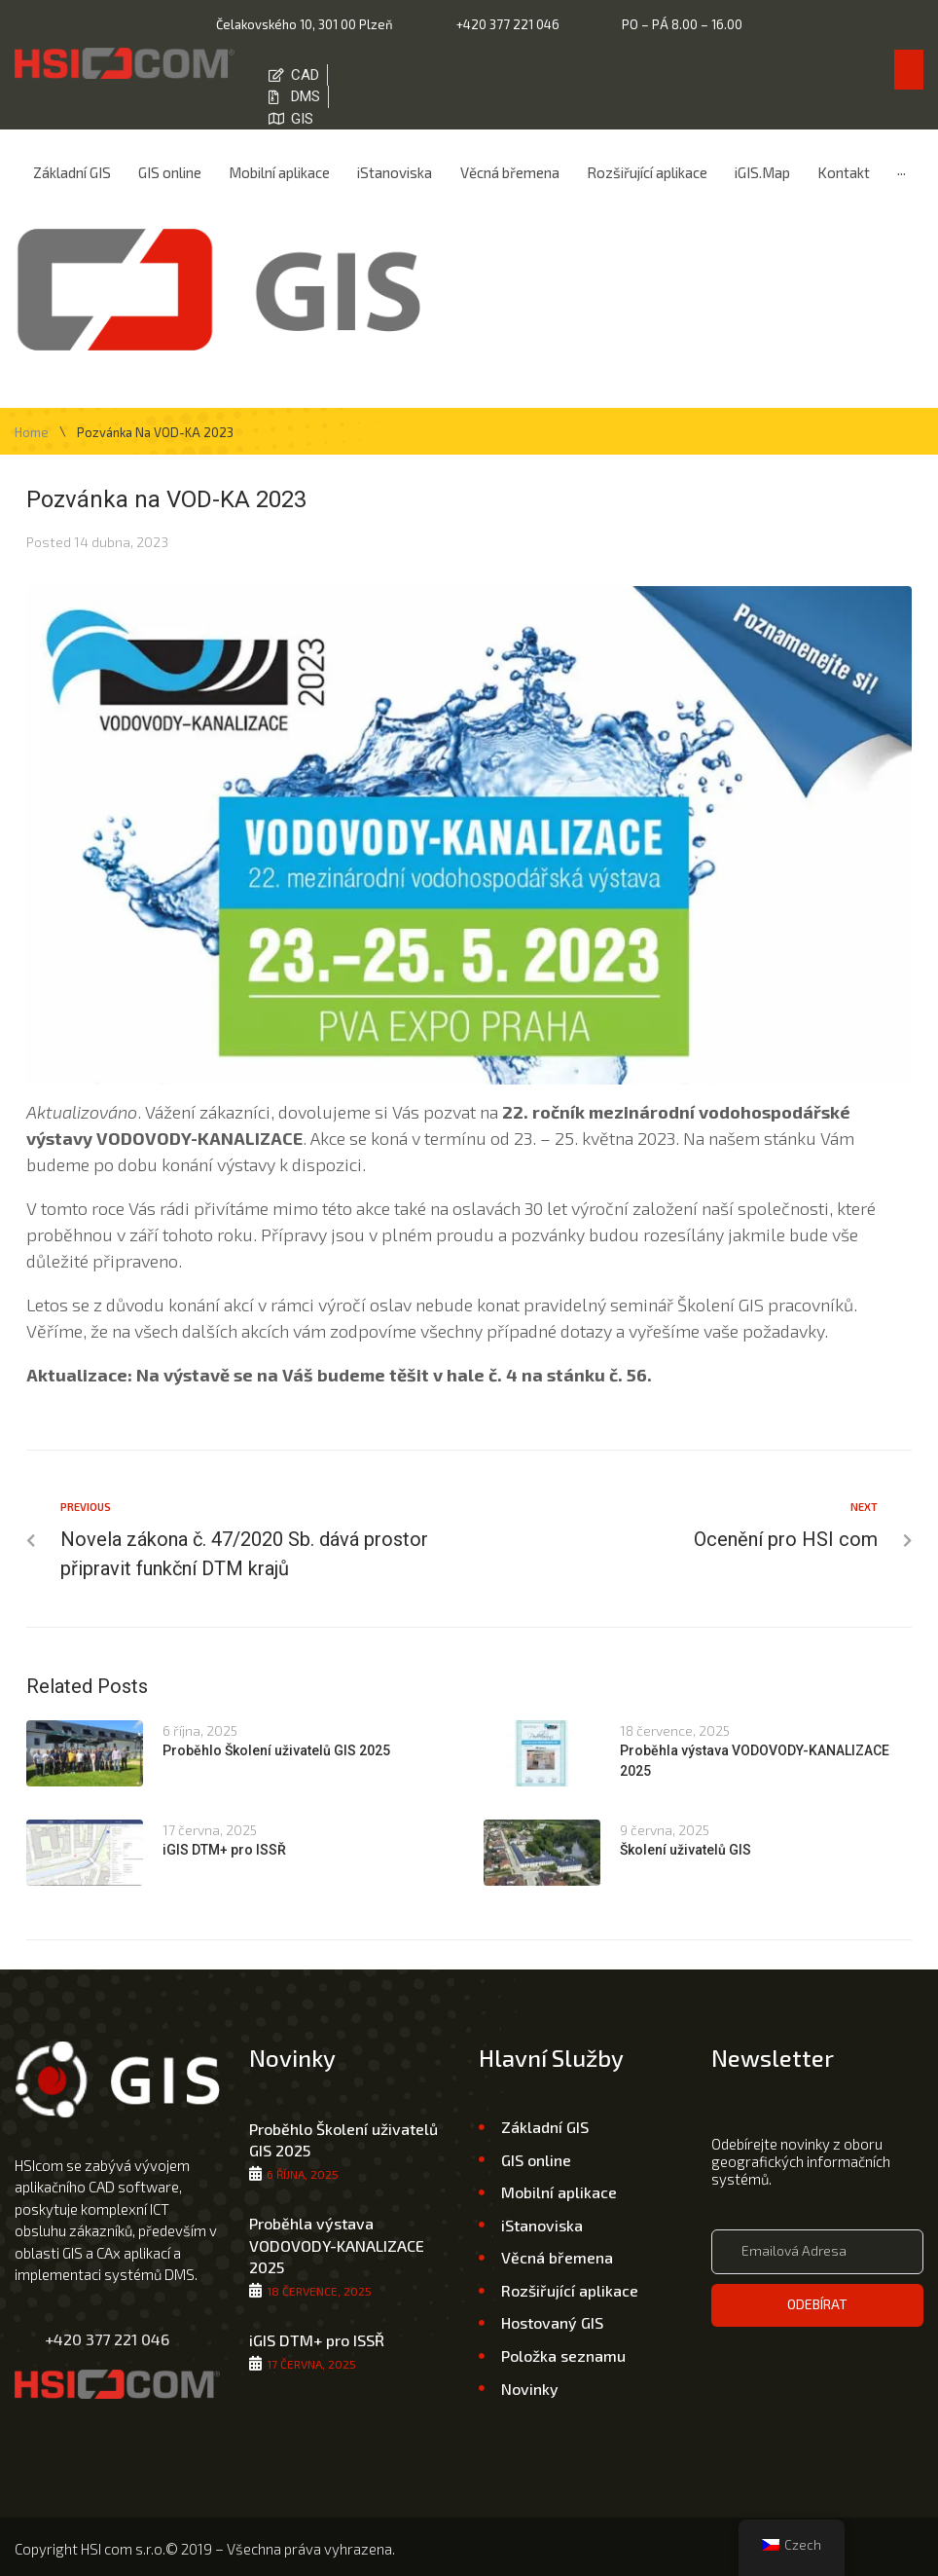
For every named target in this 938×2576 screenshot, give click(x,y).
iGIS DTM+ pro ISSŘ (224, 1841)
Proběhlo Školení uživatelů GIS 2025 (276, 1742)
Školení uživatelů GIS (685, 1841)
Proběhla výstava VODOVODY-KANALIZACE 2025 (336, 2237)
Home (32, 425)
